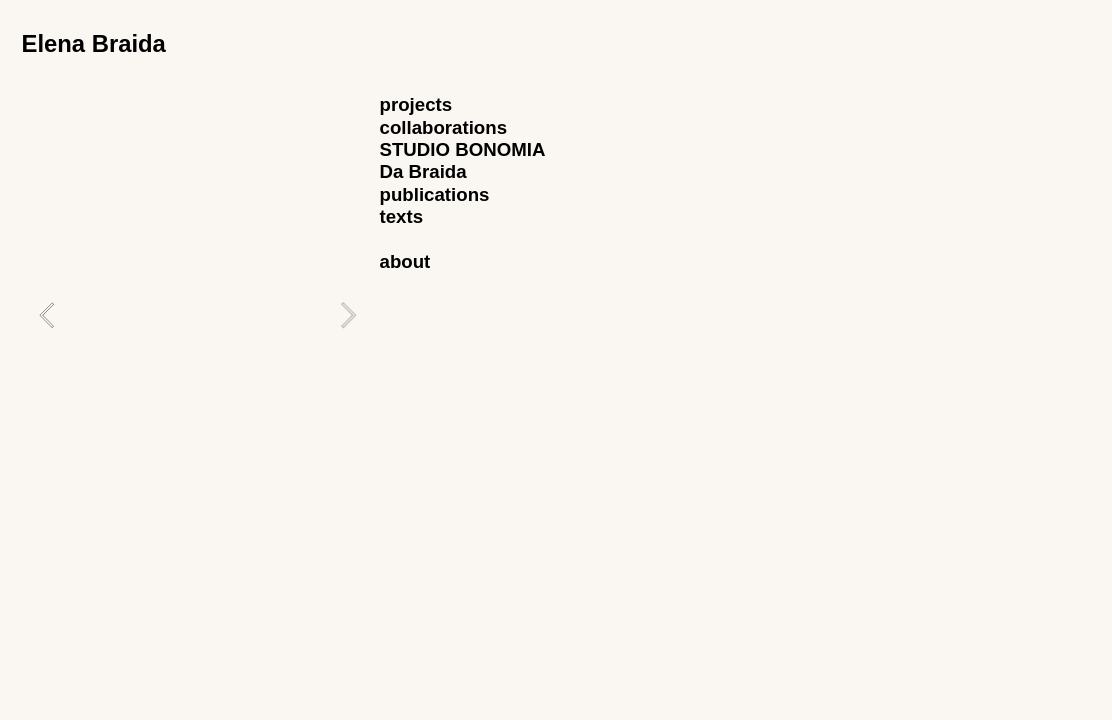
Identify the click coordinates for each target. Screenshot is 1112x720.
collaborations (444, 127)
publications (435, 194)
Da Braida (423, 171)
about (405, 261)
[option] (197, 314)
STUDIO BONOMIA (463, 149)
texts (402, 216)
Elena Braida (93, 43)
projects (416, 104)
